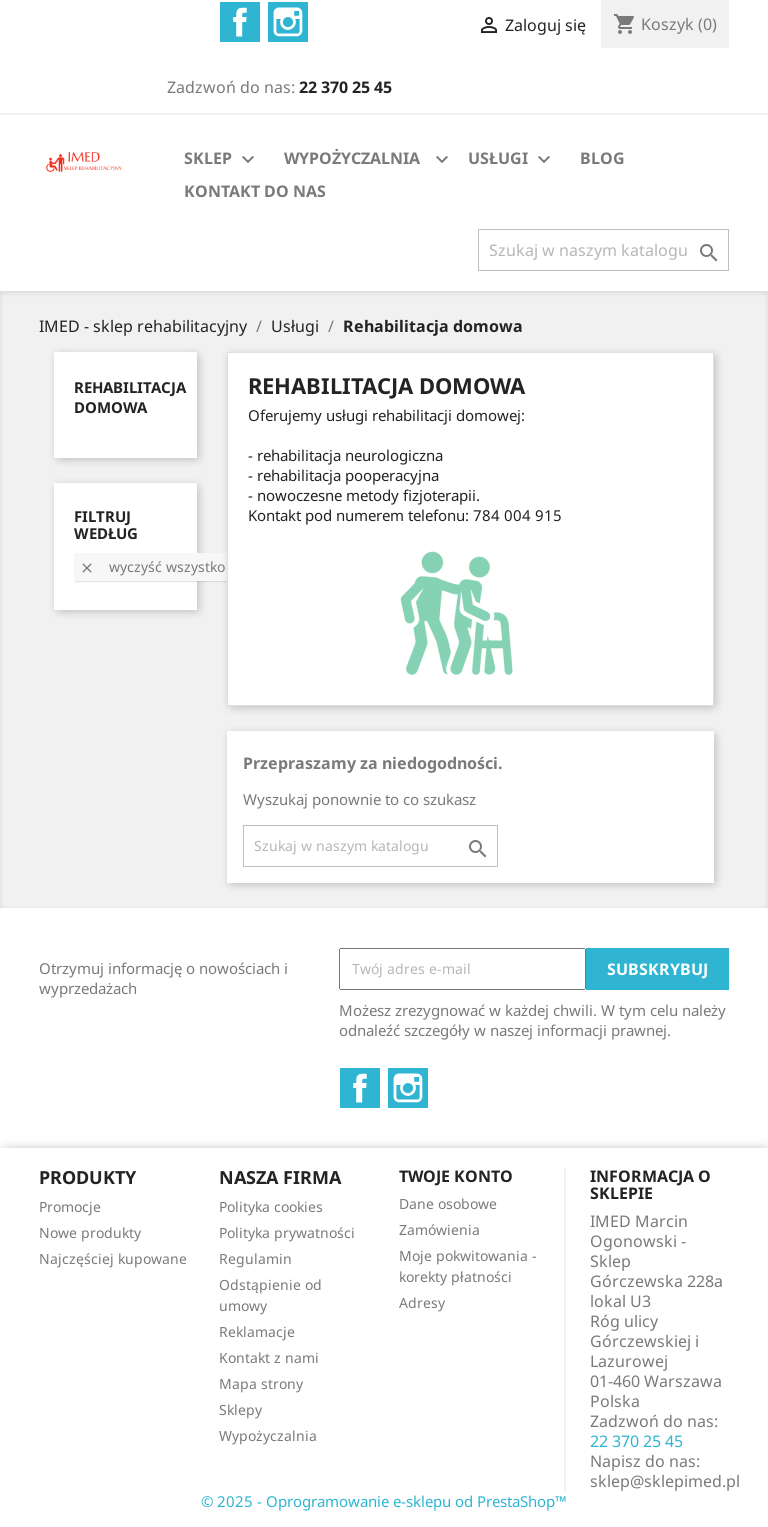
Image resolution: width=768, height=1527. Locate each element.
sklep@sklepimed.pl (665, 1481)
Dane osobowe (448, 1203)
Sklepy (240, 1409)
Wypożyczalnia (268, 1435)
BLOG (602, 158)
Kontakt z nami (269, 1357)
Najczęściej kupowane (113, 1258)
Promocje (70, 1206)
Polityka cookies (271, 1206)
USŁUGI (512, 159)
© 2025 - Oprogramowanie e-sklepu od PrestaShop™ (384, 1501)
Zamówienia (439, 1229)
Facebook (240, 22)
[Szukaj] (603, 250)
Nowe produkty (90, 1232)
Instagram (288, 22)
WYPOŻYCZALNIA (352, 158)
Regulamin (255, 1258)
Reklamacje (257, 1331)
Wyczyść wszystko (152, 566)
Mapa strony (261, 1383)
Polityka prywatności (287, 1232)
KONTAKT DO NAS (255, 191)
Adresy (422, 1302)
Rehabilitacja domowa (130, 397)
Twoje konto (456, 1176)
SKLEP (222, 159)
